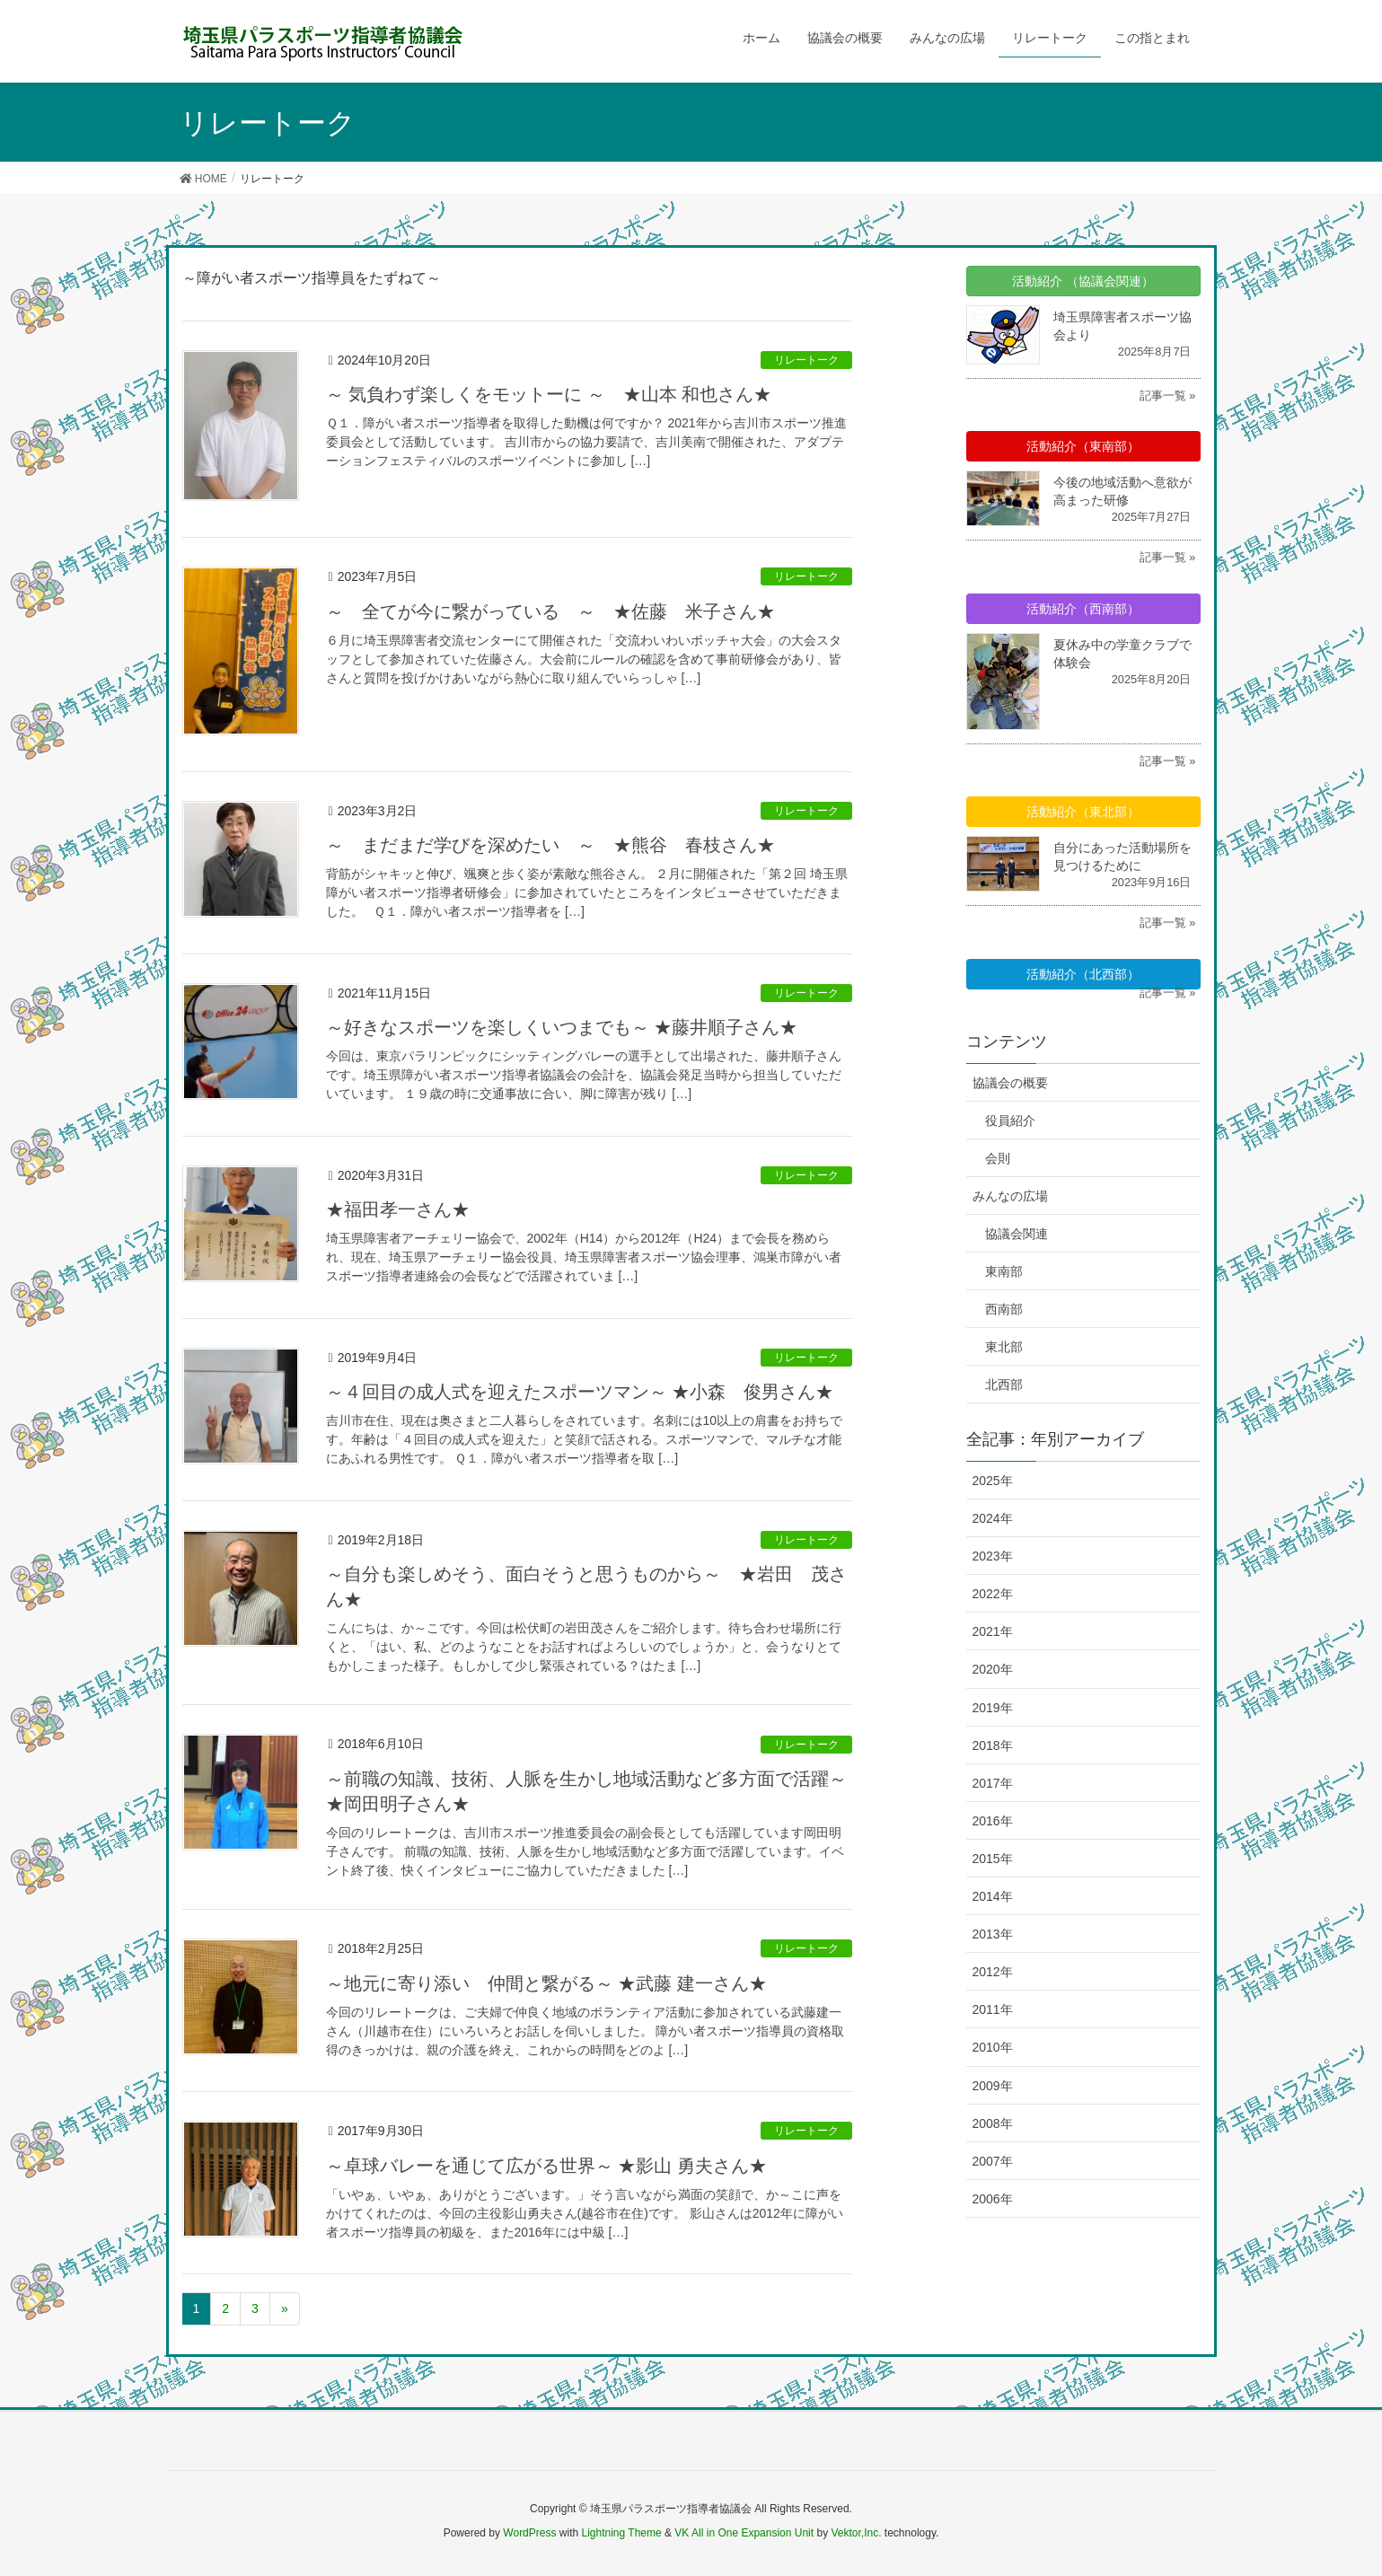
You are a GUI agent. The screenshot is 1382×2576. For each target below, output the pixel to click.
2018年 (993, 1745)
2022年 (993, 1594)
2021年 (993, 1631)
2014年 (993, 1896)
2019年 (993, 1708)
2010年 (993, 2047)
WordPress (529, 2533)
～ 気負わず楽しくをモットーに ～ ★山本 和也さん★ (549, 394)
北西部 (1004, 1384)
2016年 (993, 1821)
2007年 (993, 2161)
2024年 (993, 1518)
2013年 (993, 1934)
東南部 (1004, 1271)
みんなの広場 (1010, 1196)
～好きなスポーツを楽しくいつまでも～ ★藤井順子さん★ (562, 1027)
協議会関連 (1016, 1233)
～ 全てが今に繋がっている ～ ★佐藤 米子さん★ (550, 611)
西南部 (1004, 1309)
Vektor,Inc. (856, 2533)
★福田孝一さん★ (398, 1209)
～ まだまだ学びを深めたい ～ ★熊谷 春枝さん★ (550, 845)
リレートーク (806, 360)
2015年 (993, 1858)
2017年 (993, 1783)
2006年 (993, 2199)
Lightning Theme (622, 2533)
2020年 (993, 1669)
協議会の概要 (1010, 1083)
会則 (997, 1158)
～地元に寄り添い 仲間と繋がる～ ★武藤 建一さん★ (546, 1983)
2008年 (993, 2123)
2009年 (993, 2086)
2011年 (993, 2009)
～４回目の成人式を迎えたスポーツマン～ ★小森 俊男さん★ (580, 1392)
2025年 (993, 1480)
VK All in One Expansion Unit (744, 2533)
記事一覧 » (1168, 395)
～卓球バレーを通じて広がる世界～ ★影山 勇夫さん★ (546, 2166)
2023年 (993, 1556)
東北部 (1004, 1347)
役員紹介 (1010, 1120)
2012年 (993, 1972)
